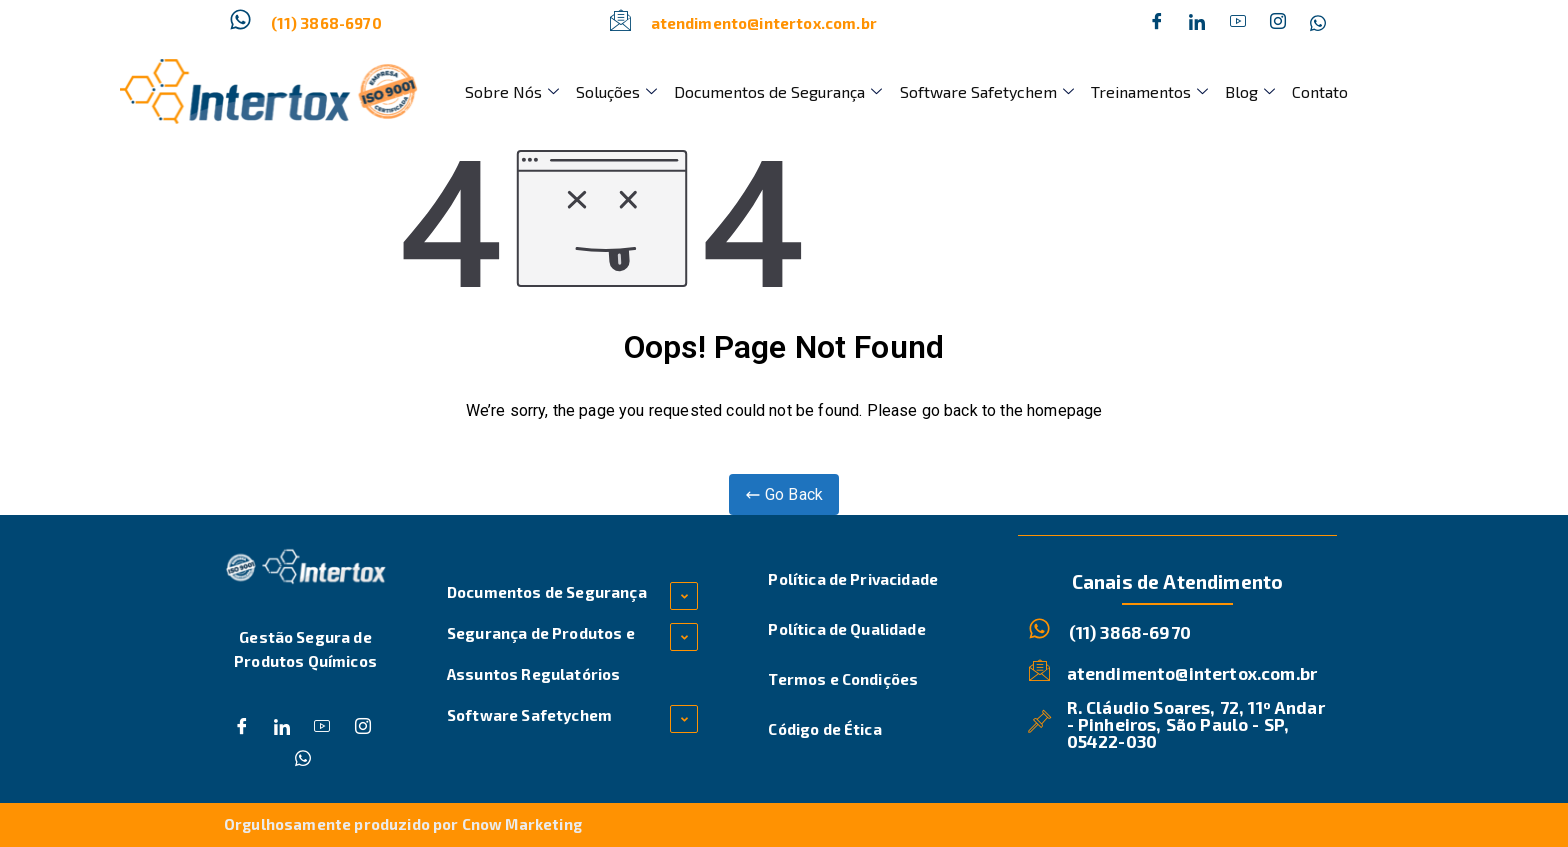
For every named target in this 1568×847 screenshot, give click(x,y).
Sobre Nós (511, 91)
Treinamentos (1143, 91)
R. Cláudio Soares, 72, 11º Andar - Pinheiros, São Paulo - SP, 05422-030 (1196, 723)
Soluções (614, 91)
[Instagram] (1278, 23)
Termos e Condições (843, 679)
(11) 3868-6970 (326, 23)
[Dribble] (1238, 23)
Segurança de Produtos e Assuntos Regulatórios (541, 653)
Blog (1243, 91)
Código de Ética (824, 729)
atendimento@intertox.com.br (764, 23)
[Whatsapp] (1318, 23)
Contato (1312, 91)
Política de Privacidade (853, 579)
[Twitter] (1197, 23)
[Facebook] (1157, 23)
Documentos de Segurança (775, 91)
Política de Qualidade (846, 629)
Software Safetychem (982, 91)
